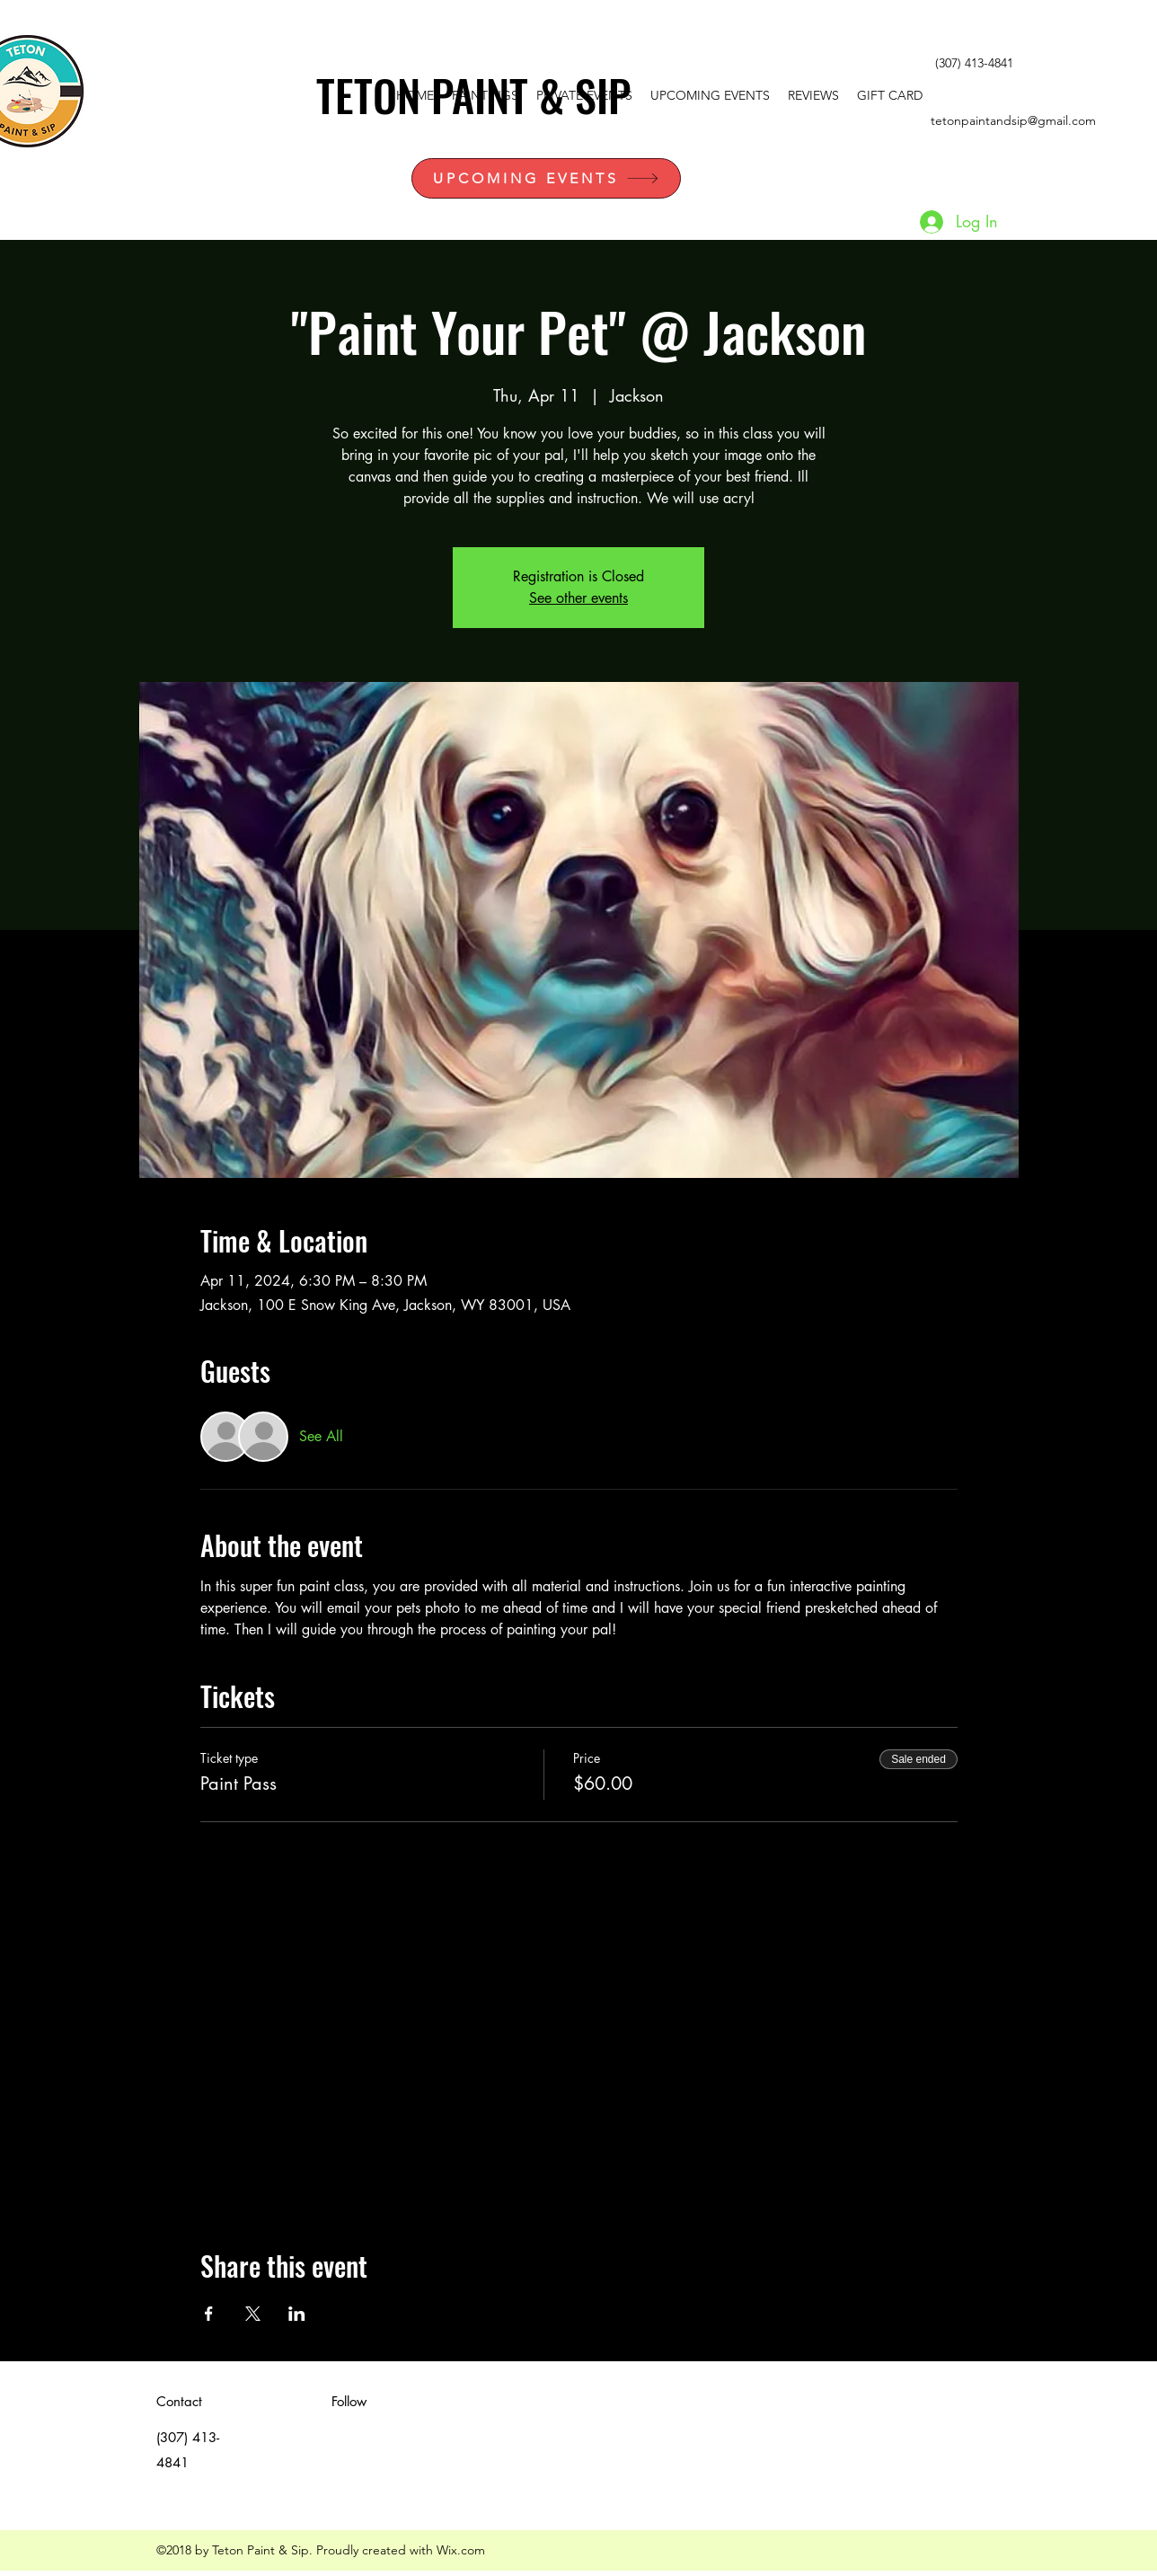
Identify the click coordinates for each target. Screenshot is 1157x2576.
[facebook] (1065, 64)
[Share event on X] (252, 2313)
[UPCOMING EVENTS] (546, 178)
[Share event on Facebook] (208, 2313)
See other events (578, 598)
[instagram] (1092, 64)
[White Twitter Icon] (1038, 64)
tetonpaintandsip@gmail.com (1013, 120)
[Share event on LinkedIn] (296, 2313)
